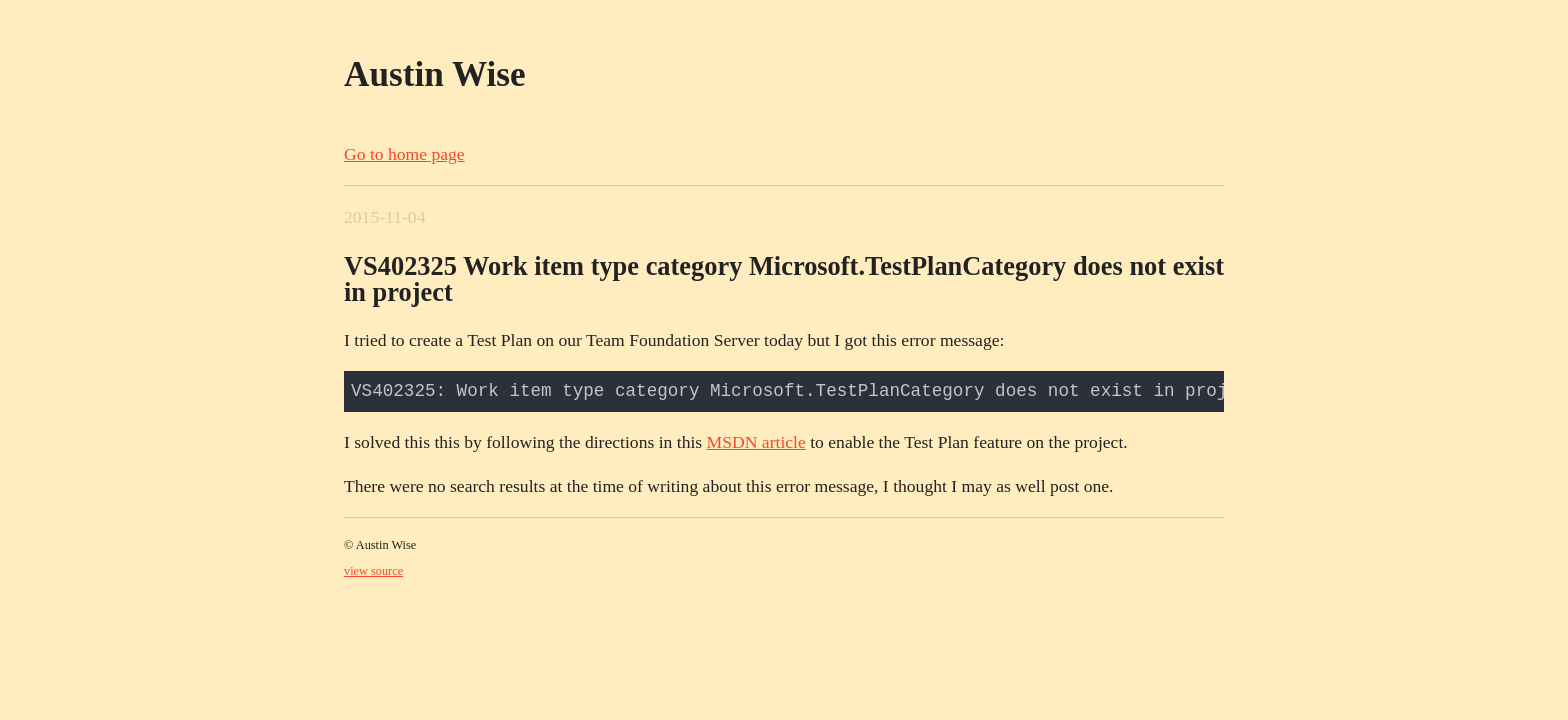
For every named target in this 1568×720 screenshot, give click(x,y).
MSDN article (756, 442)
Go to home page (404, 154)
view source (373, 571)
